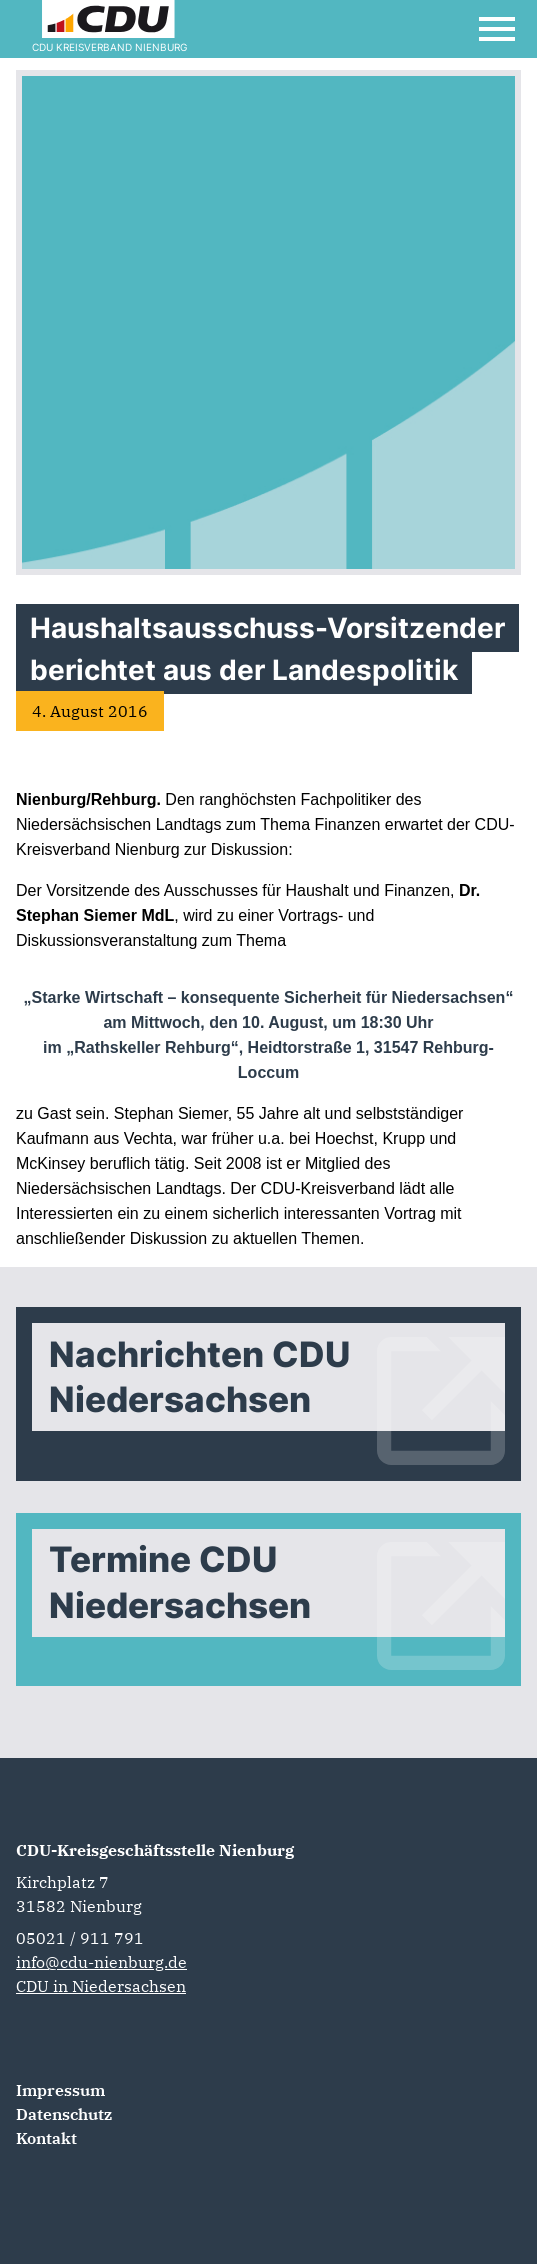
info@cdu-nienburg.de (101, 1962)
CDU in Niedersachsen (101, 1986)
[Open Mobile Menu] (497, 29)
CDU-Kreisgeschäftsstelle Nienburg (155, 1850)
